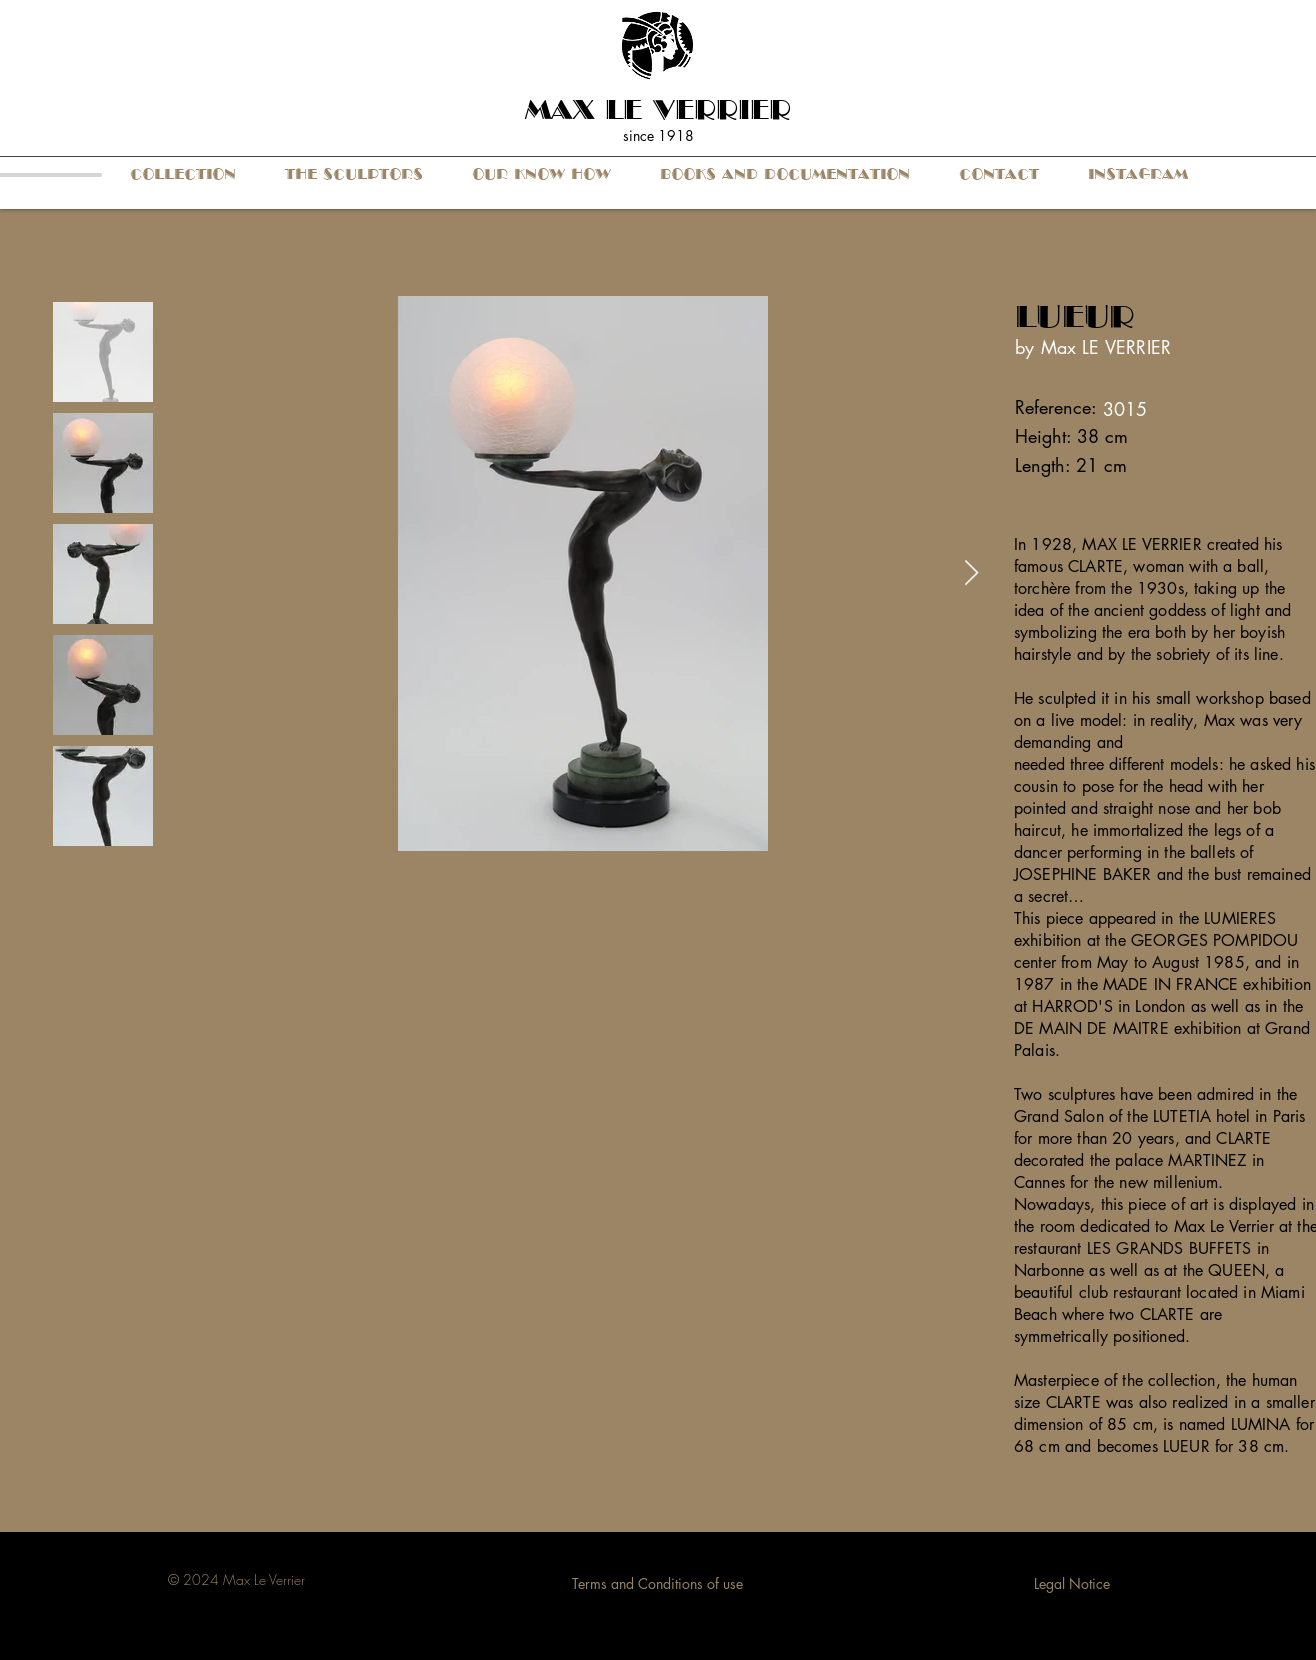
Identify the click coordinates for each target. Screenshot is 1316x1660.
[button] (182, 174)
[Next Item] (971, 573)
